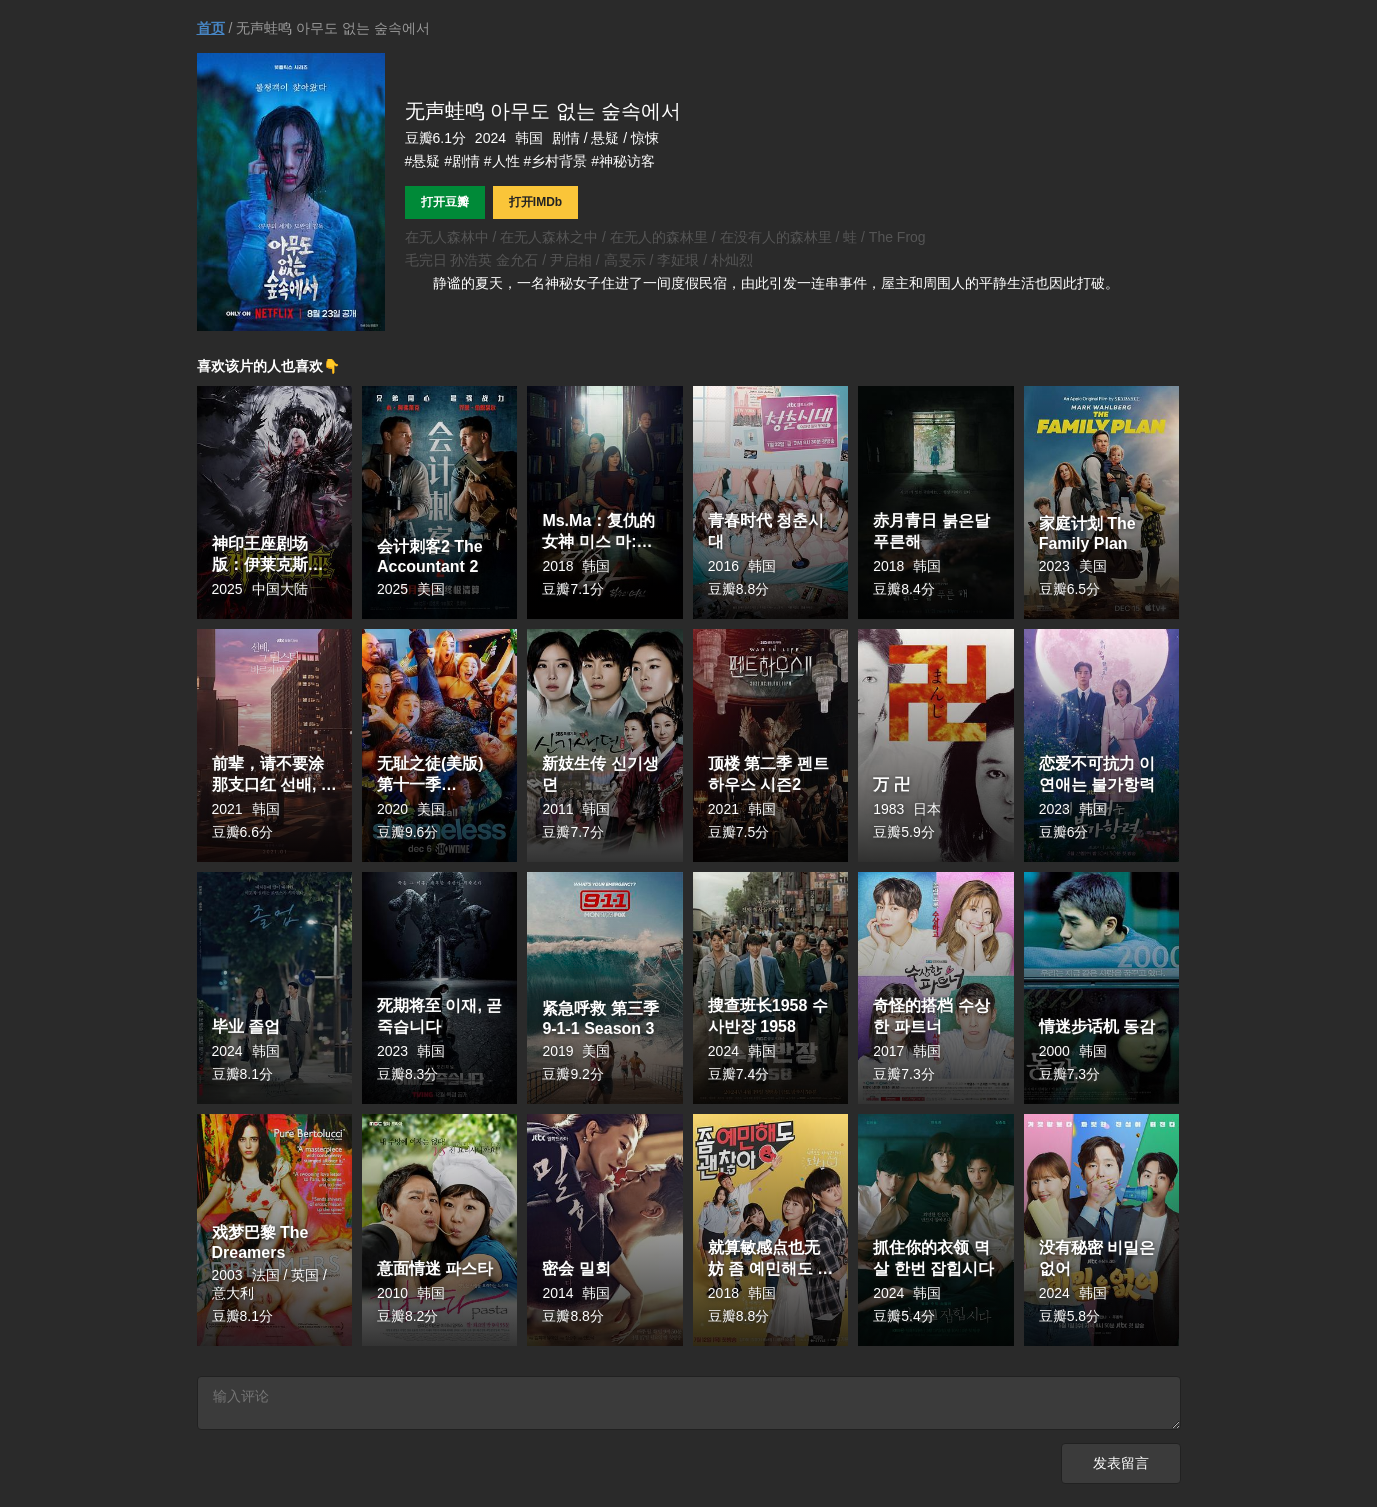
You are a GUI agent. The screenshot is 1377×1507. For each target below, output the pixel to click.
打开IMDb (535, 202)
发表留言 (1121, 1466)
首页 (211, 28)
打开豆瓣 (445, 202)
